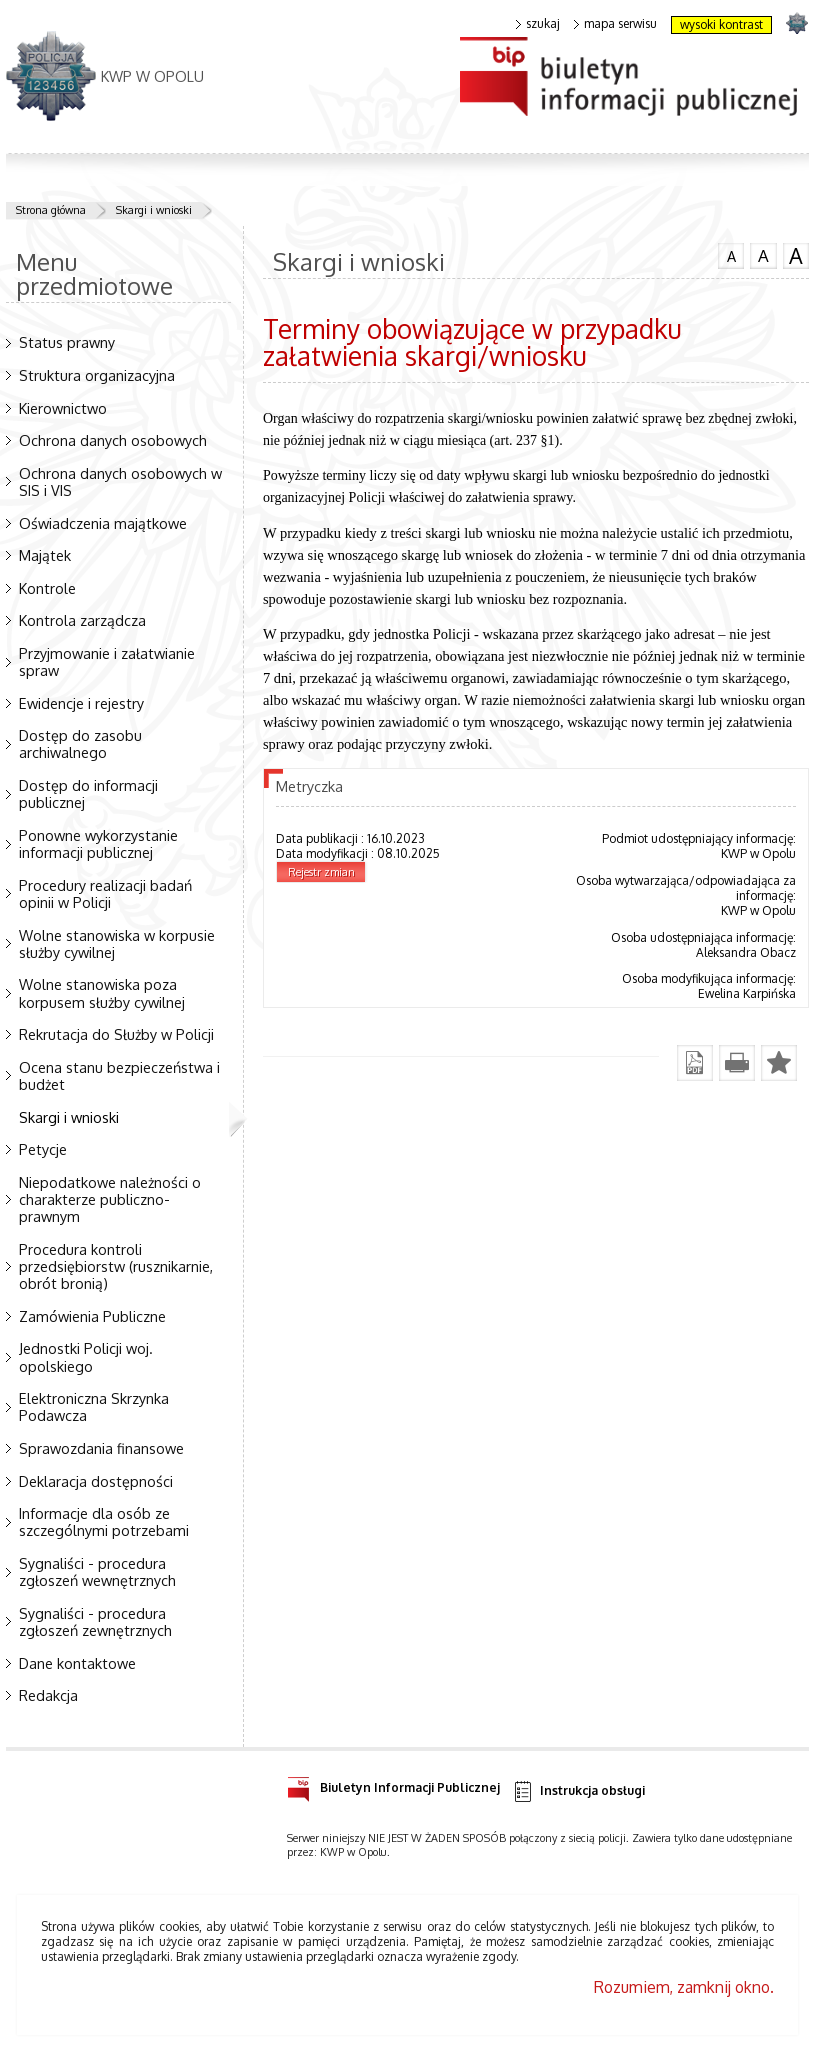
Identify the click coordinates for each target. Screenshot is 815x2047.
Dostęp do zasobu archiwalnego (80, 743)
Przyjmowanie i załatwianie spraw (107, 661)
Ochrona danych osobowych (113, 440)
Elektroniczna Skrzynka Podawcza (94, 1406)
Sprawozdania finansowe (101, 1448)
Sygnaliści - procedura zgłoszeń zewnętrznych (95, 1621)
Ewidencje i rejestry (81, 703)
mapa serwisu (615, 24)
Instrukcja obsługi (578, 1791)
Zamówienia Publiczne (92, 1316)
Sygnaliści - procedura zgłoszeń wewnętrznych (97, 1571)
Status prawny (67, 342)
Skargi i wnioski (154, 210)
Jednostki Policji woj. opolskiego (86, 1356)
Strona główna (51, 210)
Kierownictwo (63, 408)
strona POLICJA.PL (796, 22)
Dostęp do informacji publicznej (88, 793)
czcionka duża (796, 256)
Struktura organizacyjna (97, 375)
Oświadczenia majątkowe (103, 523)
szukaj (538, 24)
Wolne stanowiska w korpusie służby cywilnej (117, 943)
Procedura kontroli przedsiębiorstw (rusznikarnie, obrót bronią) (116, 1266)
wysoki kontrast (721, 24)
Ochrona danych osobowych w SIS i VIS (120, 481)
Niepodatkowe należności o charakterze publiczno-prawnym (110, 1199)
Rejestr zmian (321, 872)
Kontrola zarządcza (82, 620)
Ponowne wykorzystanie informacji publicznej (98, 843)
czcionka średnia (763, 255)
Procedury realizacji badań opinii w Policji (105, 893)
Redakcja (48, 1695)
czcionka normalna (731, 254)
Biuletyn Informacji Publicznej (393, 1784)
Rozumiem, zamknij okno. (684, 1987)
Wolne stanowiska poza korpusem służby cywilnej (102, 992)
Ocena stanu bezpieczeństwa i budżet (119, 1075)
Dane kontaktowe (77, 1663)
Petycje (43, 1149)
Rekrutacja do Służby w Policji (116, 1034)
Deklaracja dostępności (96, 1481)
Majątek (45, 555)
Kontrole (47, 588)
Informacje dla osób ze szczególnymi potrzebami (104, 1521)
